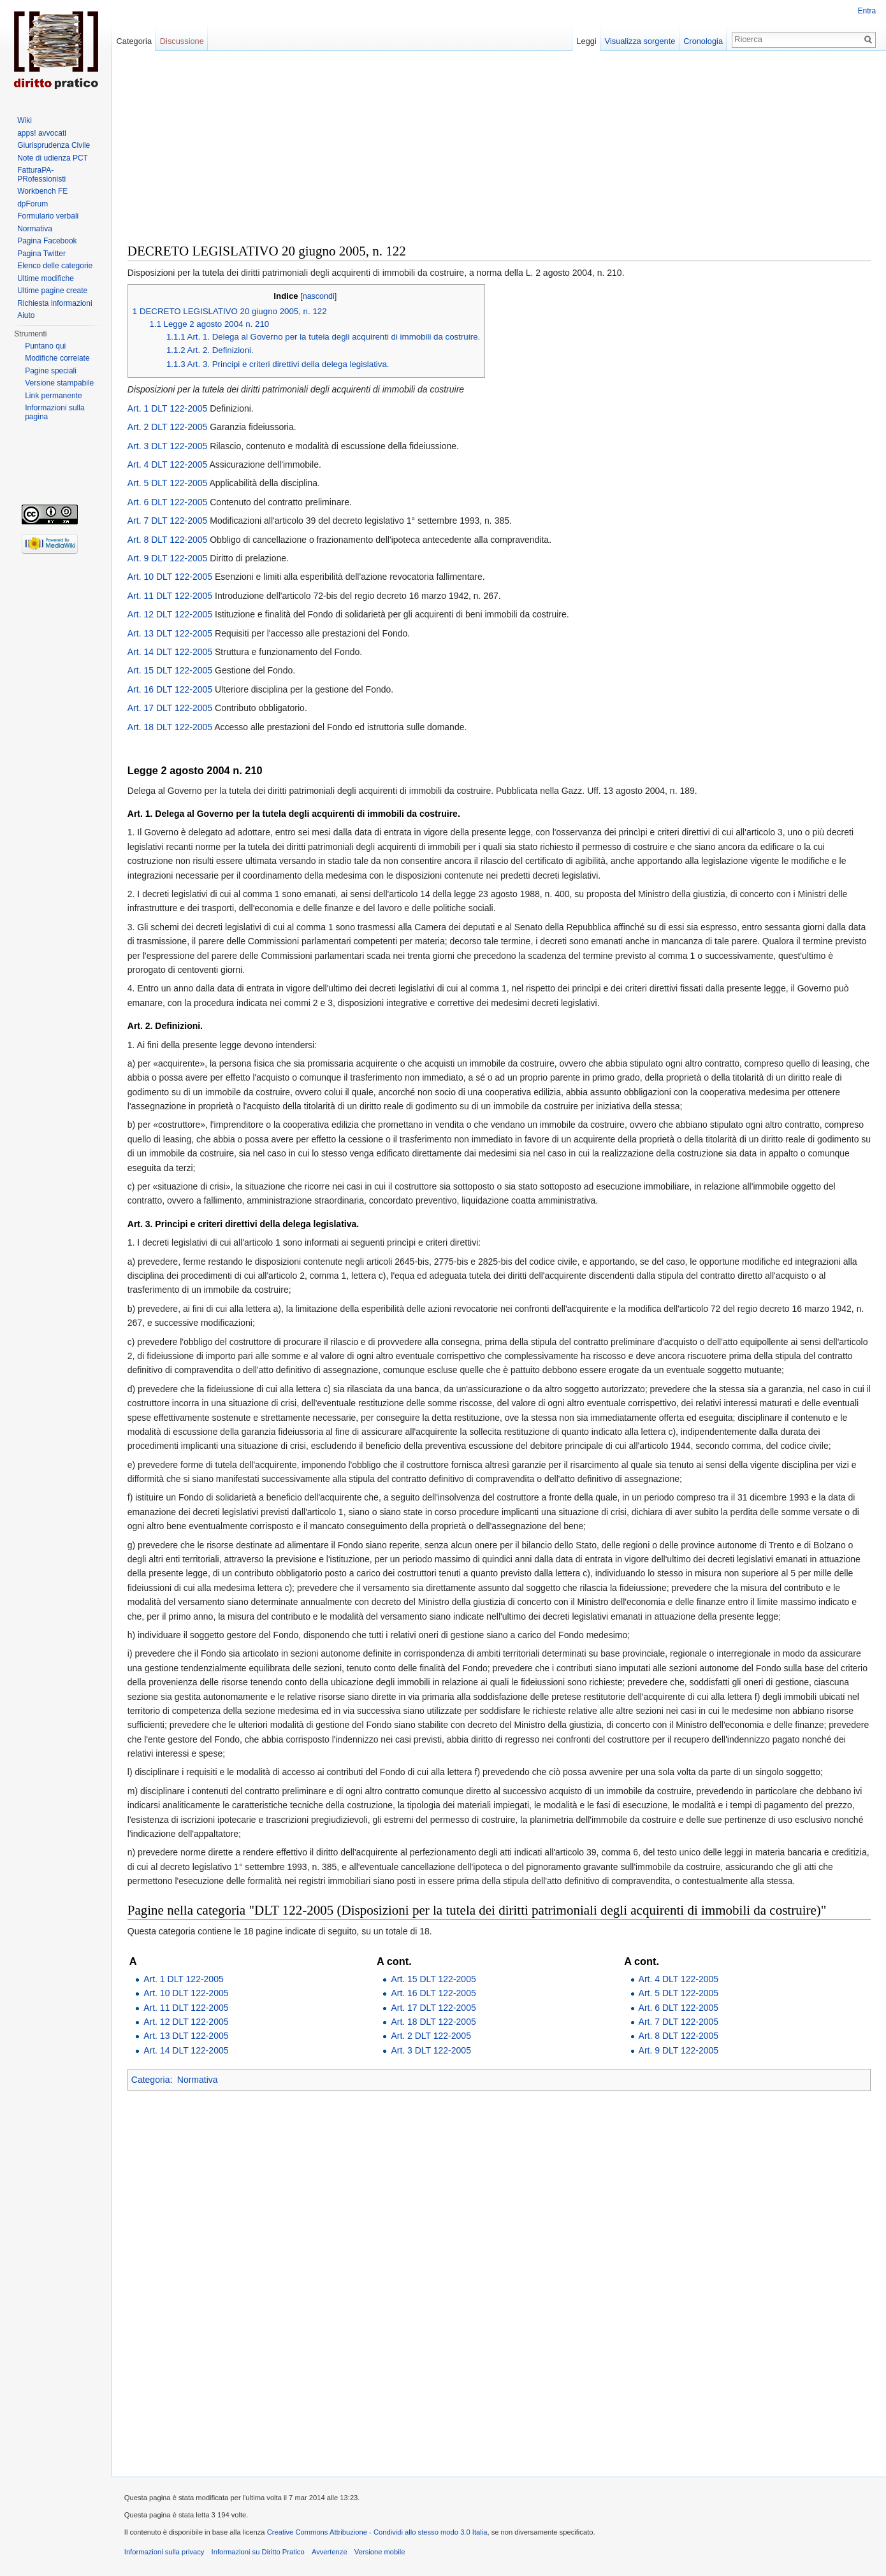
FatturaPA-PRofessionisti (41, 174)
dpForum (32, 203)
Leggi (586, 41)
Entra (866, 10)
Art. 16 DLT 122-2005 (170, 689)
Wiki (24, 120)
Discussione (183, 41)
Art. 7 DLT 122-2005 (168, 520)
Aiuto (25, 315)
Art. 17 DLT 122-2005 (170, 708)
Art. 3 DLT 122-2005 (168, 446)
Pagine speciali (50, 370)
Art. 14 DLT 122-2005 (170, 652)
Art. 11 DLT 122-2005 (170, 596)
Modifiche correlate (57, 358)
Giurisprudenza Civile (53, 145)
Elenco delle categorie (54, 265)
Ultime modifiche (45, 278)
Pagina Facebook (46, 240)
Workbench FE (42, 191)
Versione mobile (380, 2552)
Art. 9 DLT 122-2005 (168, 558)
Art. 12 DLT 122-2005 (170, 614)
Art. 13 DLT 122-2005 (170, 633)
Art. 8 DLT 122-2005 (168, 540)
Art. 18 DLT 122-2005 (170, 727)
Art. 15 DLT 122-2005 (170, 671)
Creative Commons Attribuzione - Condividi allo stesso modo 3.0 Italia (378, 2532)
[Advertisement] (499, 153)
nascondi (319, 296)
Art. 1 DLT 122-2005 (168, 408)
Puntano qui (45, 346)
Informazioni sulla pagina (54, 412)
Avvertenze (330, 2552)
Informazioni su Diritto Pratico (258, 2552)
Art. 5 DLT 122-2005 (168, 484)
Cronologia (703, 41)
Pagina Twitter (41, 253)
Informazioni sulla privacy (165, 2552)
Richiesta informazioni (54, 303)
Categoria (151, 2080)
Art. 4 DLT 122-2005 (168, 464)
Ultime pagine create (52, 290)
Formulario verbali (47, 216)
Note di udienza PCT (52, 158)
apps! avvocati (41, 133)
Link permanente (53, 395)
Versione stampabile (59, 382)
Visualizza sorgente (639, 41)
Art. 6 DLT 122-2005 (168, 502)
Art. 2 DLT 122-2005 (168, 427)
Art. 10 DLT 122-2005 (170, 577)
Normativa (198, 2080)
